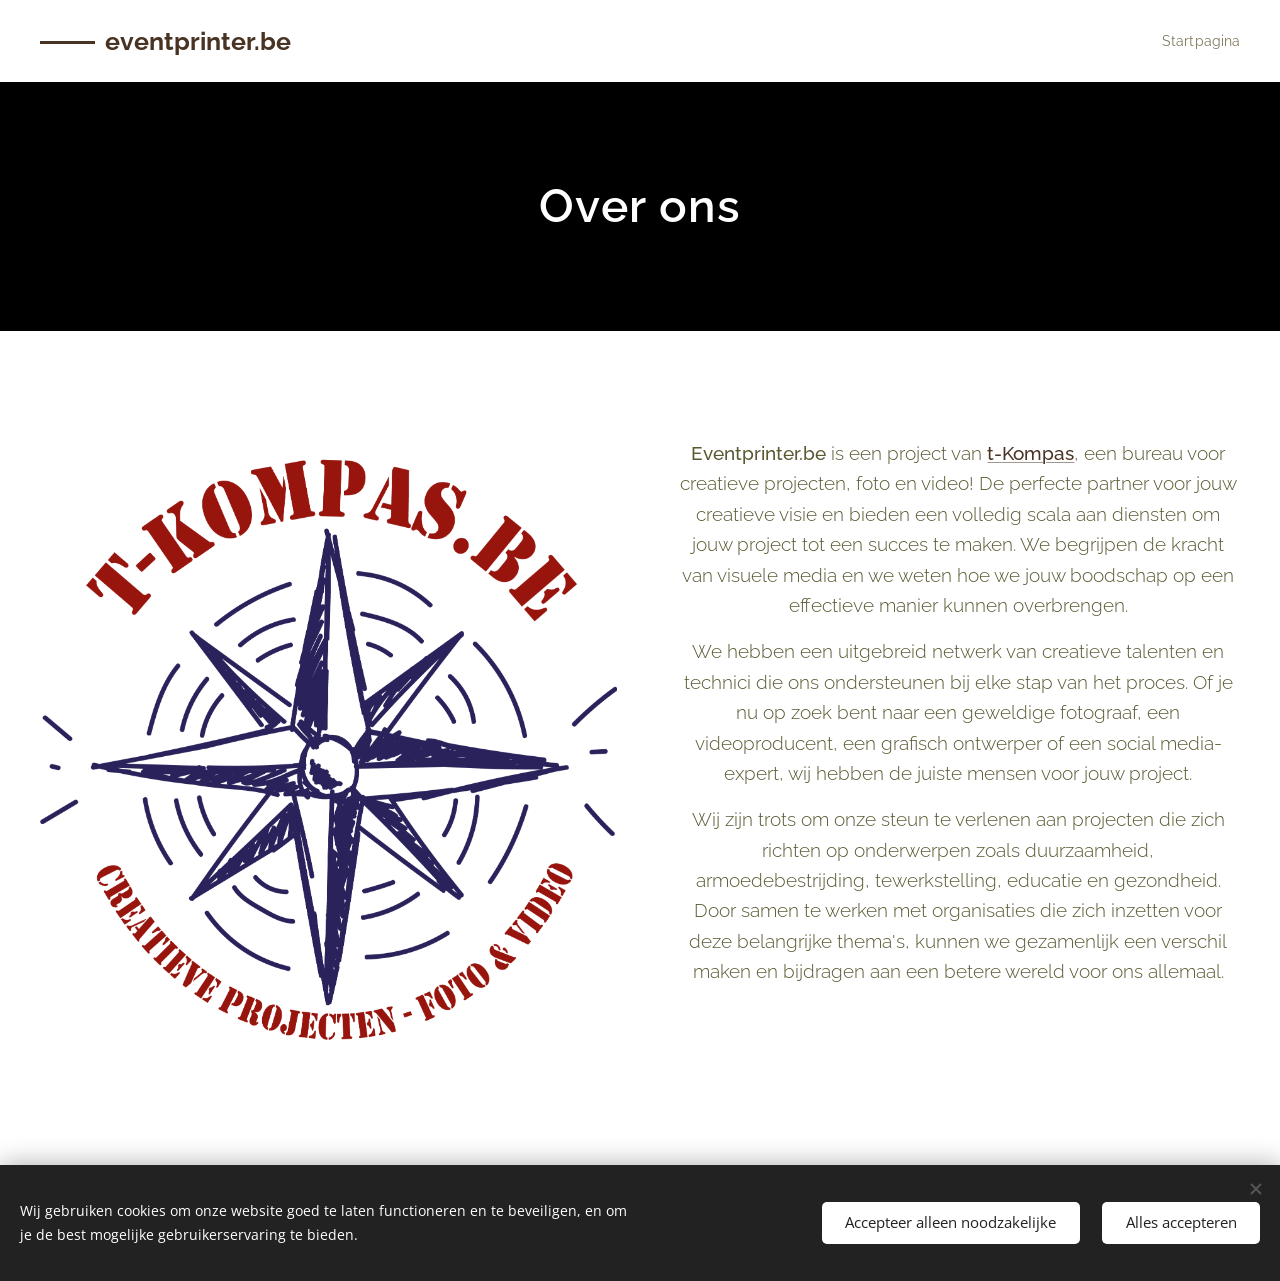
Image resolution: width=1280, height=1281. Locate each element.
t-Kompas (1031, 453)
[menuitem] (1195, 41)
